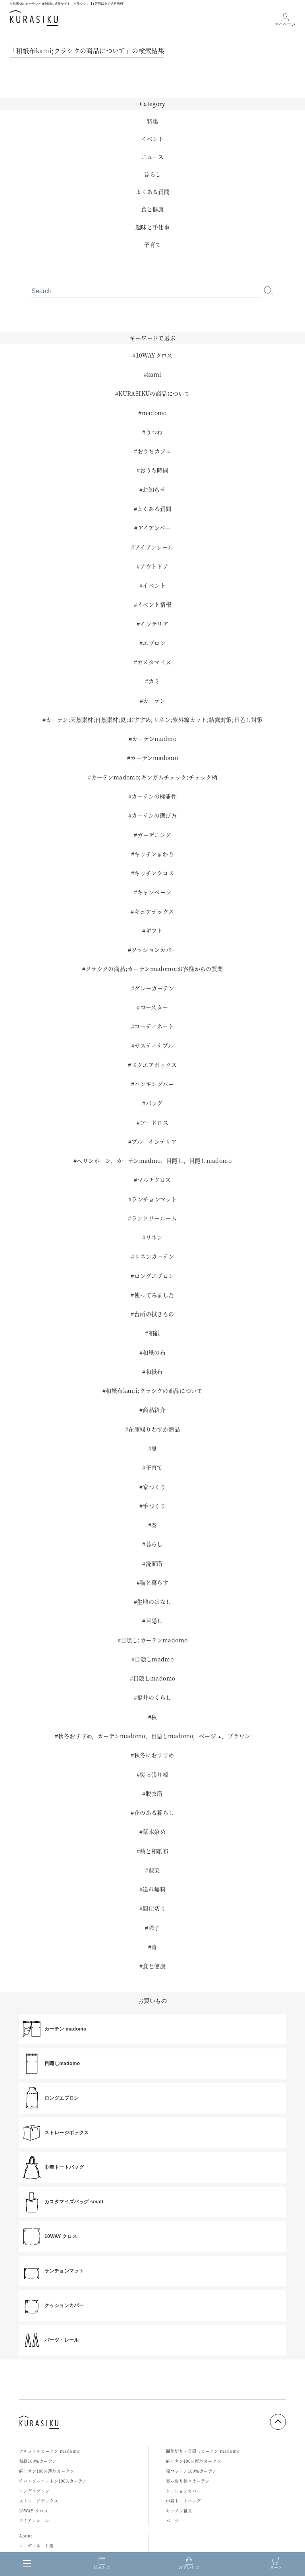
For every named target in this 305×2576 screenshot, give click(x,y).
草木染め (154, 1831)
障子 (154, 1928)
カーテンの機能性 (154, 796)
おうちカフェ (154, 451)
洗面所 (154, 1563)
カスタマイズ (154, 662)
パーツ (172, 2521)
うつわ (154, 432)
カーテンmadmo (154, 739)
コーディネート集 (36, 2546)
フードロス (154, 1122)
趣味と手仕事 (152, 227)
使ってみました (154, 1295)
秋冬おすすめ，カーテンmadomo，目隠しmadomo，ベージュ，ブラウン (154, 1736)
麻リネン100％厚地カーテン (193, 2461)
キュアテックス (154, 911)
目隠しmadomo (154, 1678)
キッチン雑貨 (179, 2511)
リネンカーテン (154, 1256)
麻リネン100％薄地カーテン (46, 2471)
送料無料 (154, 1889)
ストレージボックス (38, 2501)
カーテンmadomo (154, 758)
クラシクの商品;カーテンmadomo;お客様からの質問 (154, 969)
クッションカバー (154, 949)
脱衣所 (154, 1793)
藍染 (154, 1870)
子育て (152, 244)
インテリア (154, 624)
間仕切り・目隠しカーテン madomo (203, 2451)
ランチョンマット (154, 1199)
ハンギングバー (154, 1084)
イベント (152, 139)
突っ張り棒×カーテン (188, 2481)
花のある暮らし (154, 1812)
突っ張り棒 (154, 1774)
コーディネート (154, 1026)
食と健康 (152, 209)
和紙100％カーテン (38, 2461)
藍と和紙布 (154, 1851)
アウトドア (154, 566)
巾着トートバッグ (183, 2501)
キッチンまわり (154, 854)
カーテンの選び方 (154, 815)
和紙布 (154, 1371)
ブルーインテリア (154, 1141)
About (26, 2536)
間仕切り (154, 1908)
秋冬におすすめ (154, 1755)
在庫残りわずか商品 (154, 1429)
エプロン (154, 643)
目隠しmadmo (154, 1659)
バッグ (154, 1103)
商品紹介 (154, 1410)
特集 (152, 121)
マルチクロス (154, 1180)
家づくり (154, 1487)
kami (154, 374)
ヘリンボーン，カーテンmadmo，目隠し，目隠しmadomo (154, 1160)
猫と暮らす (154, 1582)
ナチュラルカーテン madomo (49, 2451)
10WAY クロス (33, 2511)
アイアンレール (154, 547)
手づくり (154, 1506)
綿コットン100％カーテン (191, 2471)
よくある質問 (152, 191)
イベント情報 (154, 604)
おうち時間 (154, 470)
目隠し (154, 1621)
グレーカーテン (154, 988)
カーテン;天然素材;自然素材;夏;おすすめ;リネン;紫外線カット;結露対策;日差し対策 (154, 719)
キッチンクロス (154, 873)
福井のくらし (154, 1697)
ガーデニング (154, 835)
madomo (154, 413)
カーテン (154, 700)
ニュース (152, 157)
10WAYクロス (154, 355)
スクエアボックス (154, 1065)
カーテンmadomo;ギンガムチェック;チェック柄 (154, 777)
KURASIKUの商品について (154, 393)
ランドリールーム (154, 1218)
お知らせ (154, 489)
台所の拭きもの (154, 1314)
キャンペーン (154, 892)
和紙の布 (154, 1352)
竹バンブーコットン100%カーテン (53, 2481)
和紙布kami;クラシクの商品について (154, 1390)
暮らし (152, 174)
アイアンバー (154, 528)
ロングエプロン (154, 1276)
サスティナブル (154, 1045)
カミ (154, 681)
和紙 (154, 1333)
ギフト (154, 930)
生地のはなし (154, 1601)
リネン (154, 1237)
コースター (154, 1007)
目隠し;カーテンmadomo (154, 1640)
